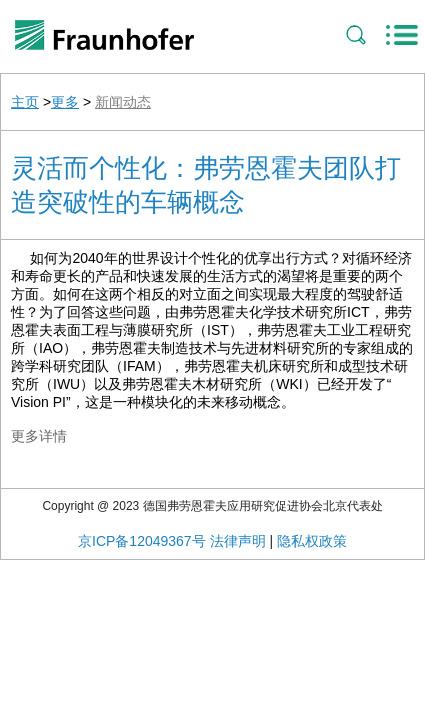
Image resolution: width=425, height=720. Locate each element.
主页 (25, 102)
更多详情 (39, 436)
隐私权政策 (312, 541)
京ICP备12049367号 (142, 541)
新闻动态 (123, 102)
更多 (65, 102)
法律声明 (238, 541)
